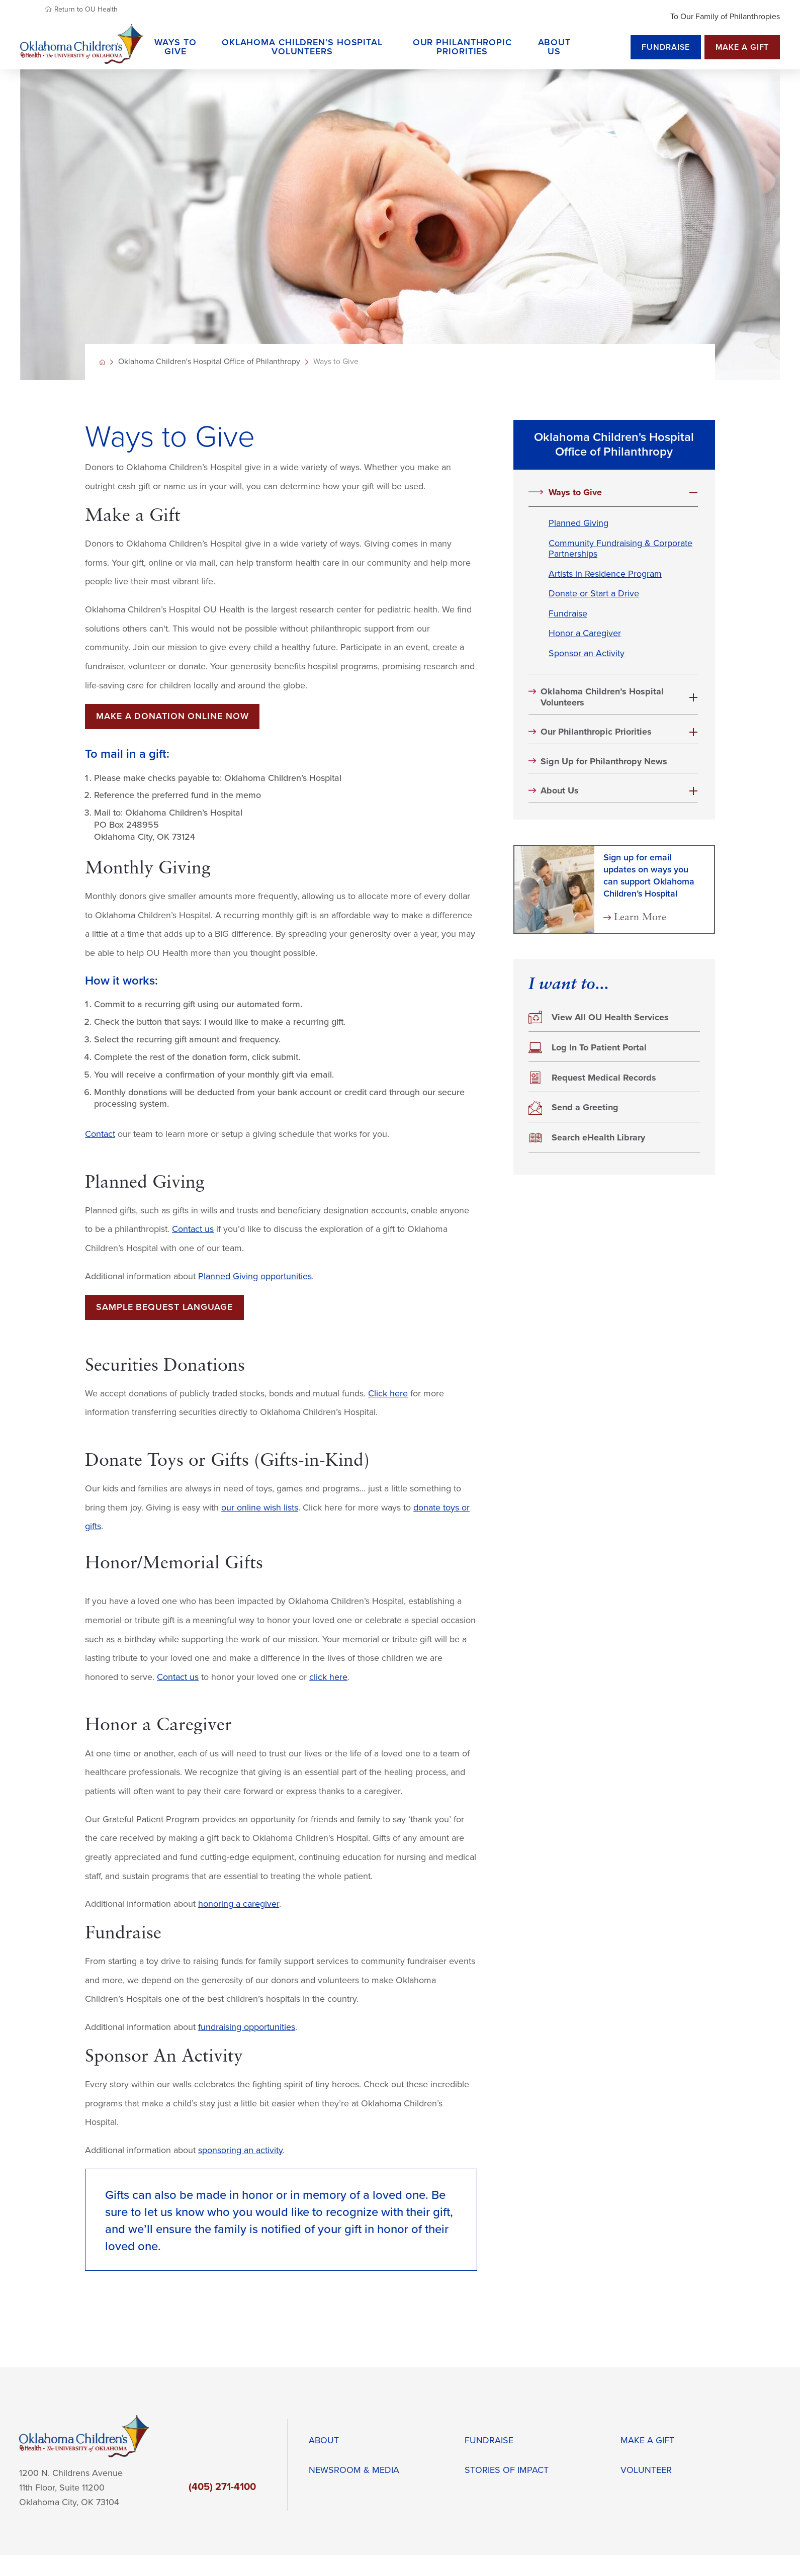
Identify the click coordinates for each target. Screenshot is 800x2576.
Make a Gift (742, 47)
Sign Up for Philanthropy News (604, 761)
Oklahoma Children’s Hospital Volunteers (602, 697)
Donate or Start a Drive (594, 593)
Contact (100, 1134)
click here (328, 1677)
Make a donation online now (172, 716)
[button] (693, 492)
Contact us (193, 1229)
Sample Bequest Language (164, 1307)
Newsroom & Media (354, 2470)
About (324, 2440)
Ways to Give (575, 492)
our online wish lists (259, 1507)
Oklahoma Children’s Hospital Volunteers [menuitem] (302, 47)
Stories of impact (507, 2470)
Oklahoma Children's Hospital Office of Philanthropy (209, 362)
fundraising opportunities (246, 2027)
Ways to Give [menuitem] (175, 47)
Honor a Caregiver (585, 633)
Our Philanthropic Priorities (596, 732)
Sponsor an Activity (587, 653)
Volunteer (646, 2470)
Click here (388, 1393)
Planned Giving (578, 523)
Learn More (640, 918)
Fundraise (666, 47)
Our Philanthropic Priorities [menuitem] (462, 47)
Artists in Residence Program (605, 574)
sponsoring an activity (240, 2150)
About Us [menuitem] (554, 47)
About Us (560, 790)
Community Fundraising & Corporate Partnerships (620, 549)
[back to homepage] (102, 362)
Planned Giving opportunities (255, 1276)
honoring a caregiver (238, 1904)
